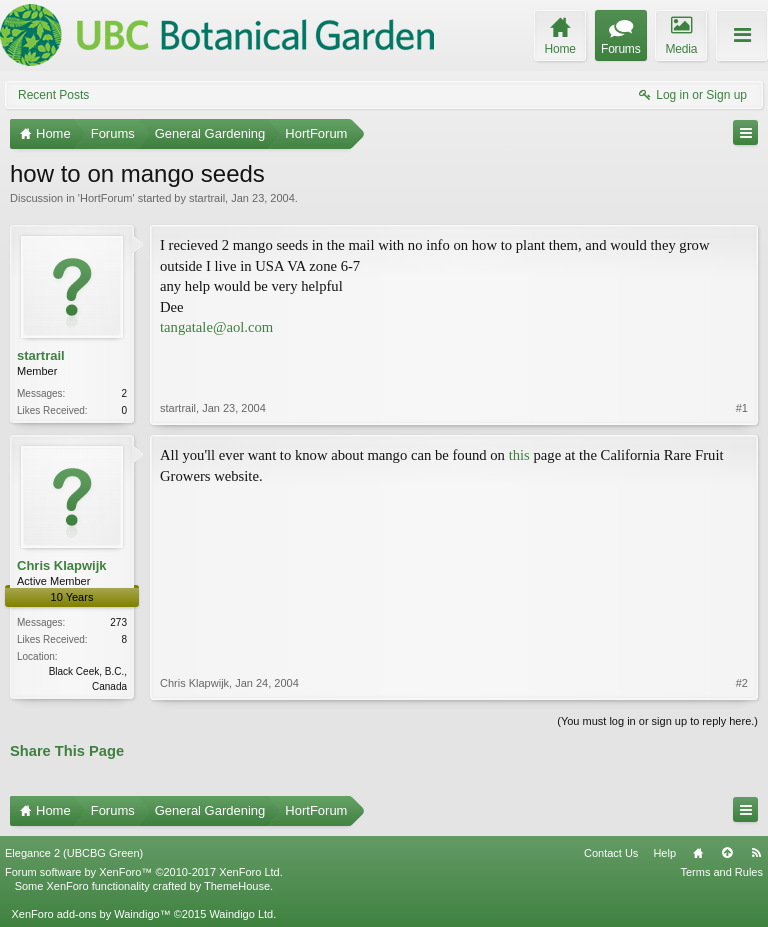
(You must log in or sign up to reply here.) (657, 721)
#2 (742, 683)
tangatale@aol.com (216, 327)
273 (118, 622)
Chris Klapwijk (62, 565)
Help (664, 853)
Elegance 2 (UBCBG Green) (74, 853)
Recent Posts (53, 95)
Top (727, 853)
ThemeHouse (237, 886)
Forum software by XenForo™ (144, 872)
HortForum (106, 198)
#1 (742, 408)
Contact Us (611, 853)
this (519, 455)
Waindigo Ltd (241, 914)
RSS (756, 853)
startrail (207, 198)
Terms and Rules (721, 872)
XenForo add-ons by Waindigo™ (90, 914)
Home (698, 853)
